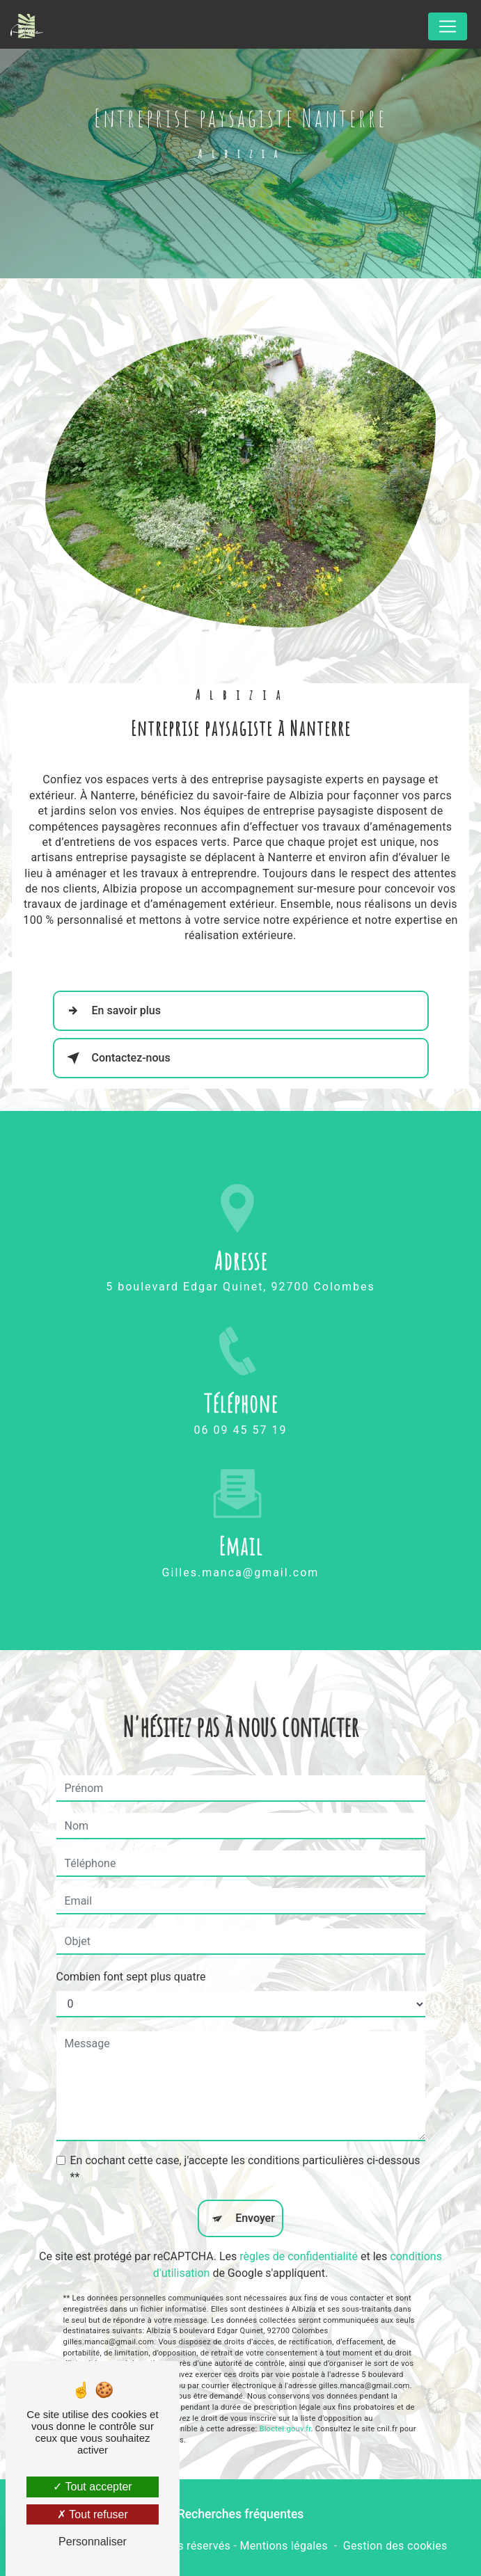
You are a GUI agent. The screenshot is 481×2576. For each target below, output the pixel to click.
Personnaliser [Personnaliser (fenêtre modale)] (92, 2541)
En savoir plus (111, 1011)
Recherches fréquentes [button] (241, 2514)
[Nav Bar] (447, 26)
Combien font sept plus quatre (131, 1947)
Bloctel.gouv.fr (284, 2399)
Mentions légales (283, 2545)
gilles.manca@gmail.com (241, 1542)
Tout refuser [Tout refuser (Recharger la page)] (92, 2514)
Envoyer (255, 2188)
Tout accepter (92, 2487)
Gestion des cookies (395, 2545)
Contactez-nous (116, 1058)
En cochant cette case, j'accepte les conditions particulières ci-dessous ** (245, 2139)
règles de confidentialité (298, 2227)
